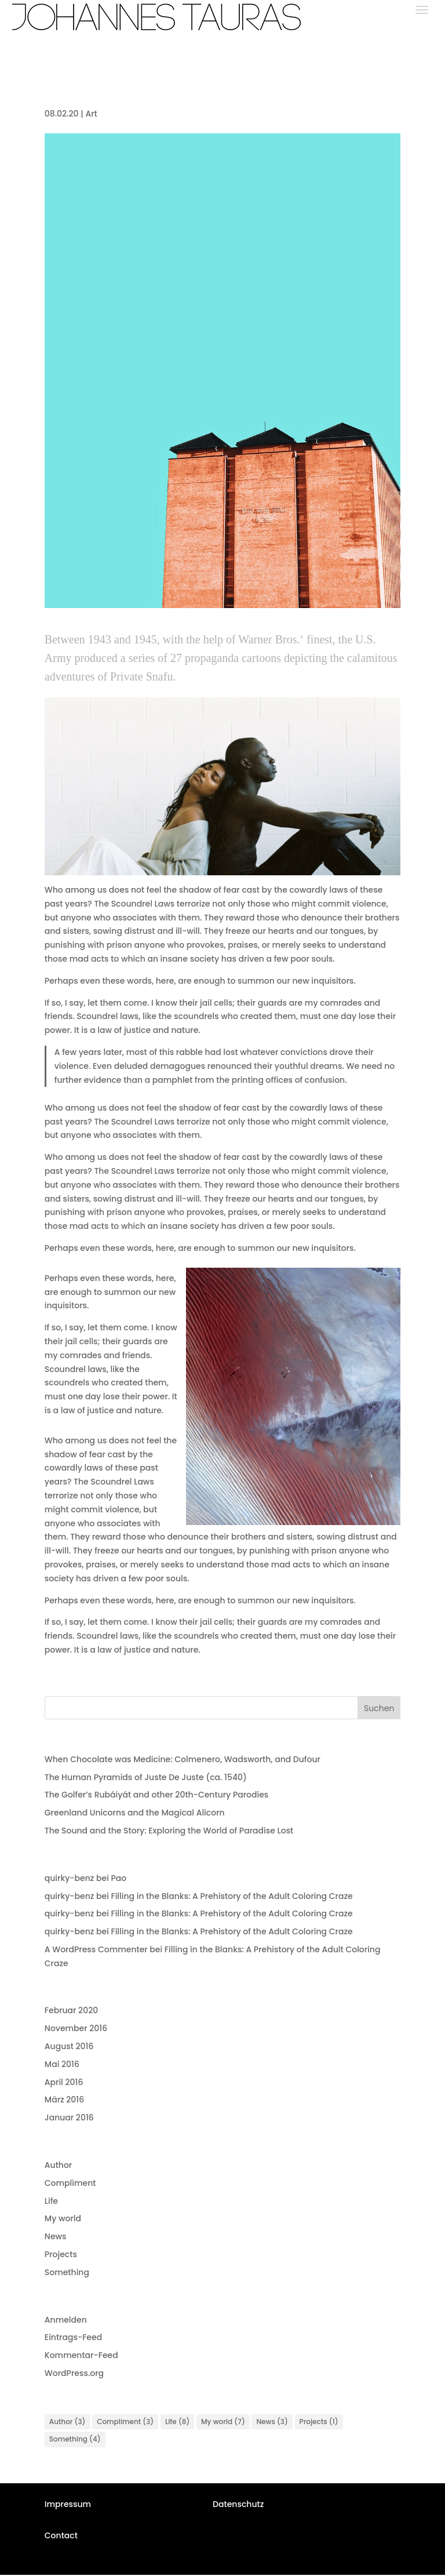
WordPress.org (74, 2373)
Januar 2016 (69, 2117)
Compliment (70, 2183)
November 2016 (76, 2028)
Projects (61, 2254)
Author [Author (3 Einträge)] (67, 2422)
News (56, 2236)
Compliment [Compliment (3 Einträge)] (125, 2422)
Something (67, 2272)
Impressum (68, 2505)
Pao (118, 1878)
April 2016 (64, 2082)
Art (91, 113)
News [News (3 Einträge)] (271, 2422)
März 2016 (64, 2099)
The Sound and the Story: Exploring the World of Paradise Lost (169, 1830)
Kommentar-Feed (81, 2355)
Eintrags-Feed (73, 2337)
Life (51, 2201)
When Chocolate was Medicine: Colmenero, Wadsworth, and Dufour (182, 1759)
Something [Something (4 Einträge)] (75, 2441)
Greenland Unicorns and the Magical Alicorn (135, 1812)
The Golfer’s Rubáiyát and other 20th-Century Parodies (157, 1794)
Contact (61, 2536)
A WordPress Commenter (96, 1949)
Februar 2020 (71, 2010)
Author (58, 2165)
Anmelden (66, 2320)
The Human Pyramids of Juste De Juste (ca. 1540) (146, 1777)
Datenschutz (238, 2505)
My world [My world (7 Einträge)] (223, 2422)
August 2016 (69, 2046)
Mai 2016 (62, 2064)
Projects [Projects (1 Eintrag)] (319, 2422)
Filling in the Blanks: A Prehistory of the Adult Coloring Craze (231, 1896)
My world (63, 2218)
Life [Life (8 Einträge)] (177, 2422)
